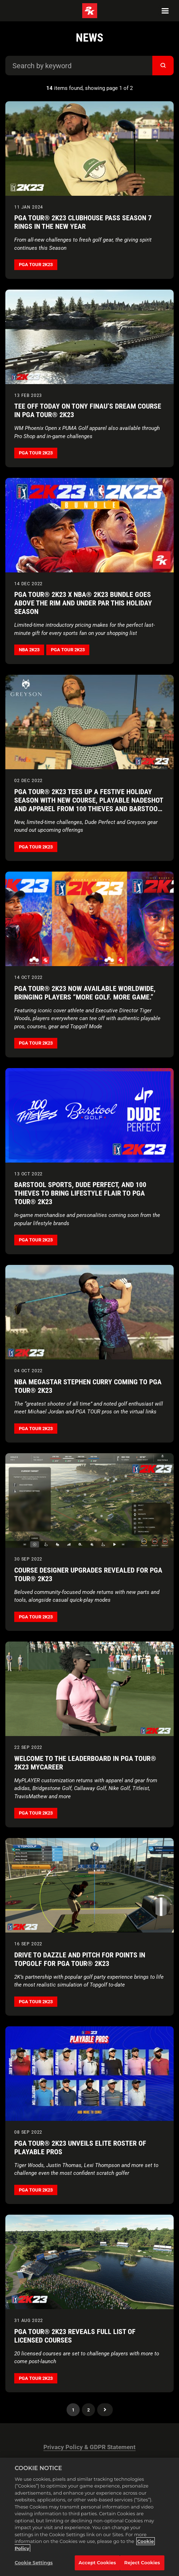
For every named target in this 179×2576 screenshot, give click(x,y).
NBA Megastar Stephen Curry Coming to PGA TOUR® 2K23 (88, 1386)
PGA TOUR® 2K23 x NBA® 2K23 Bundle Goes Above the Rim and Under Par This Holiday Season (83, 603)
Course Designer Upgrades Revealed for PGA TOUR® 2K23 (88, 1574)
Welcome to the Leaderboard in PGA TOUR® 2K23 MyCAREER (85, 1762)
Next (105, 2409)
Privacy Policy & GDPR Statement (89, 2447)
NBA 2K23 (29, 649)
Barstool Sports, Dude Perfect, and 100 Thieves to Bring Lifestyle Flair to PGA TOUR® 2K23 (80, 1193)
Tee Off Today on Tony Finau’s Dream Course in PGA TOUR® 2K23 (87, 410)
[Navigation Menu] (165, 10)
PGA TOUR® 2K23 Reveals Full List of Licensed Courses (75, 2335)
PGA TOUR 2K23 (36, 264)
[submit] (163, 65)
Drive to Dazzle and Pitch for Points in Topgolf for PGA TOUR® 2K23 (79, 1959)
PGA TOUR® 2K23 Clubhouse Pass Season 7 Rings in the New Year (83, 222)
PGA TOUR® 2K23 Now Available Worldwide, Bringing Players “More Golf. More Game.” (85, 992)
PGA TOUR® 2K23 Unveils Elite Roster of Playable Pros (80, 2147)
